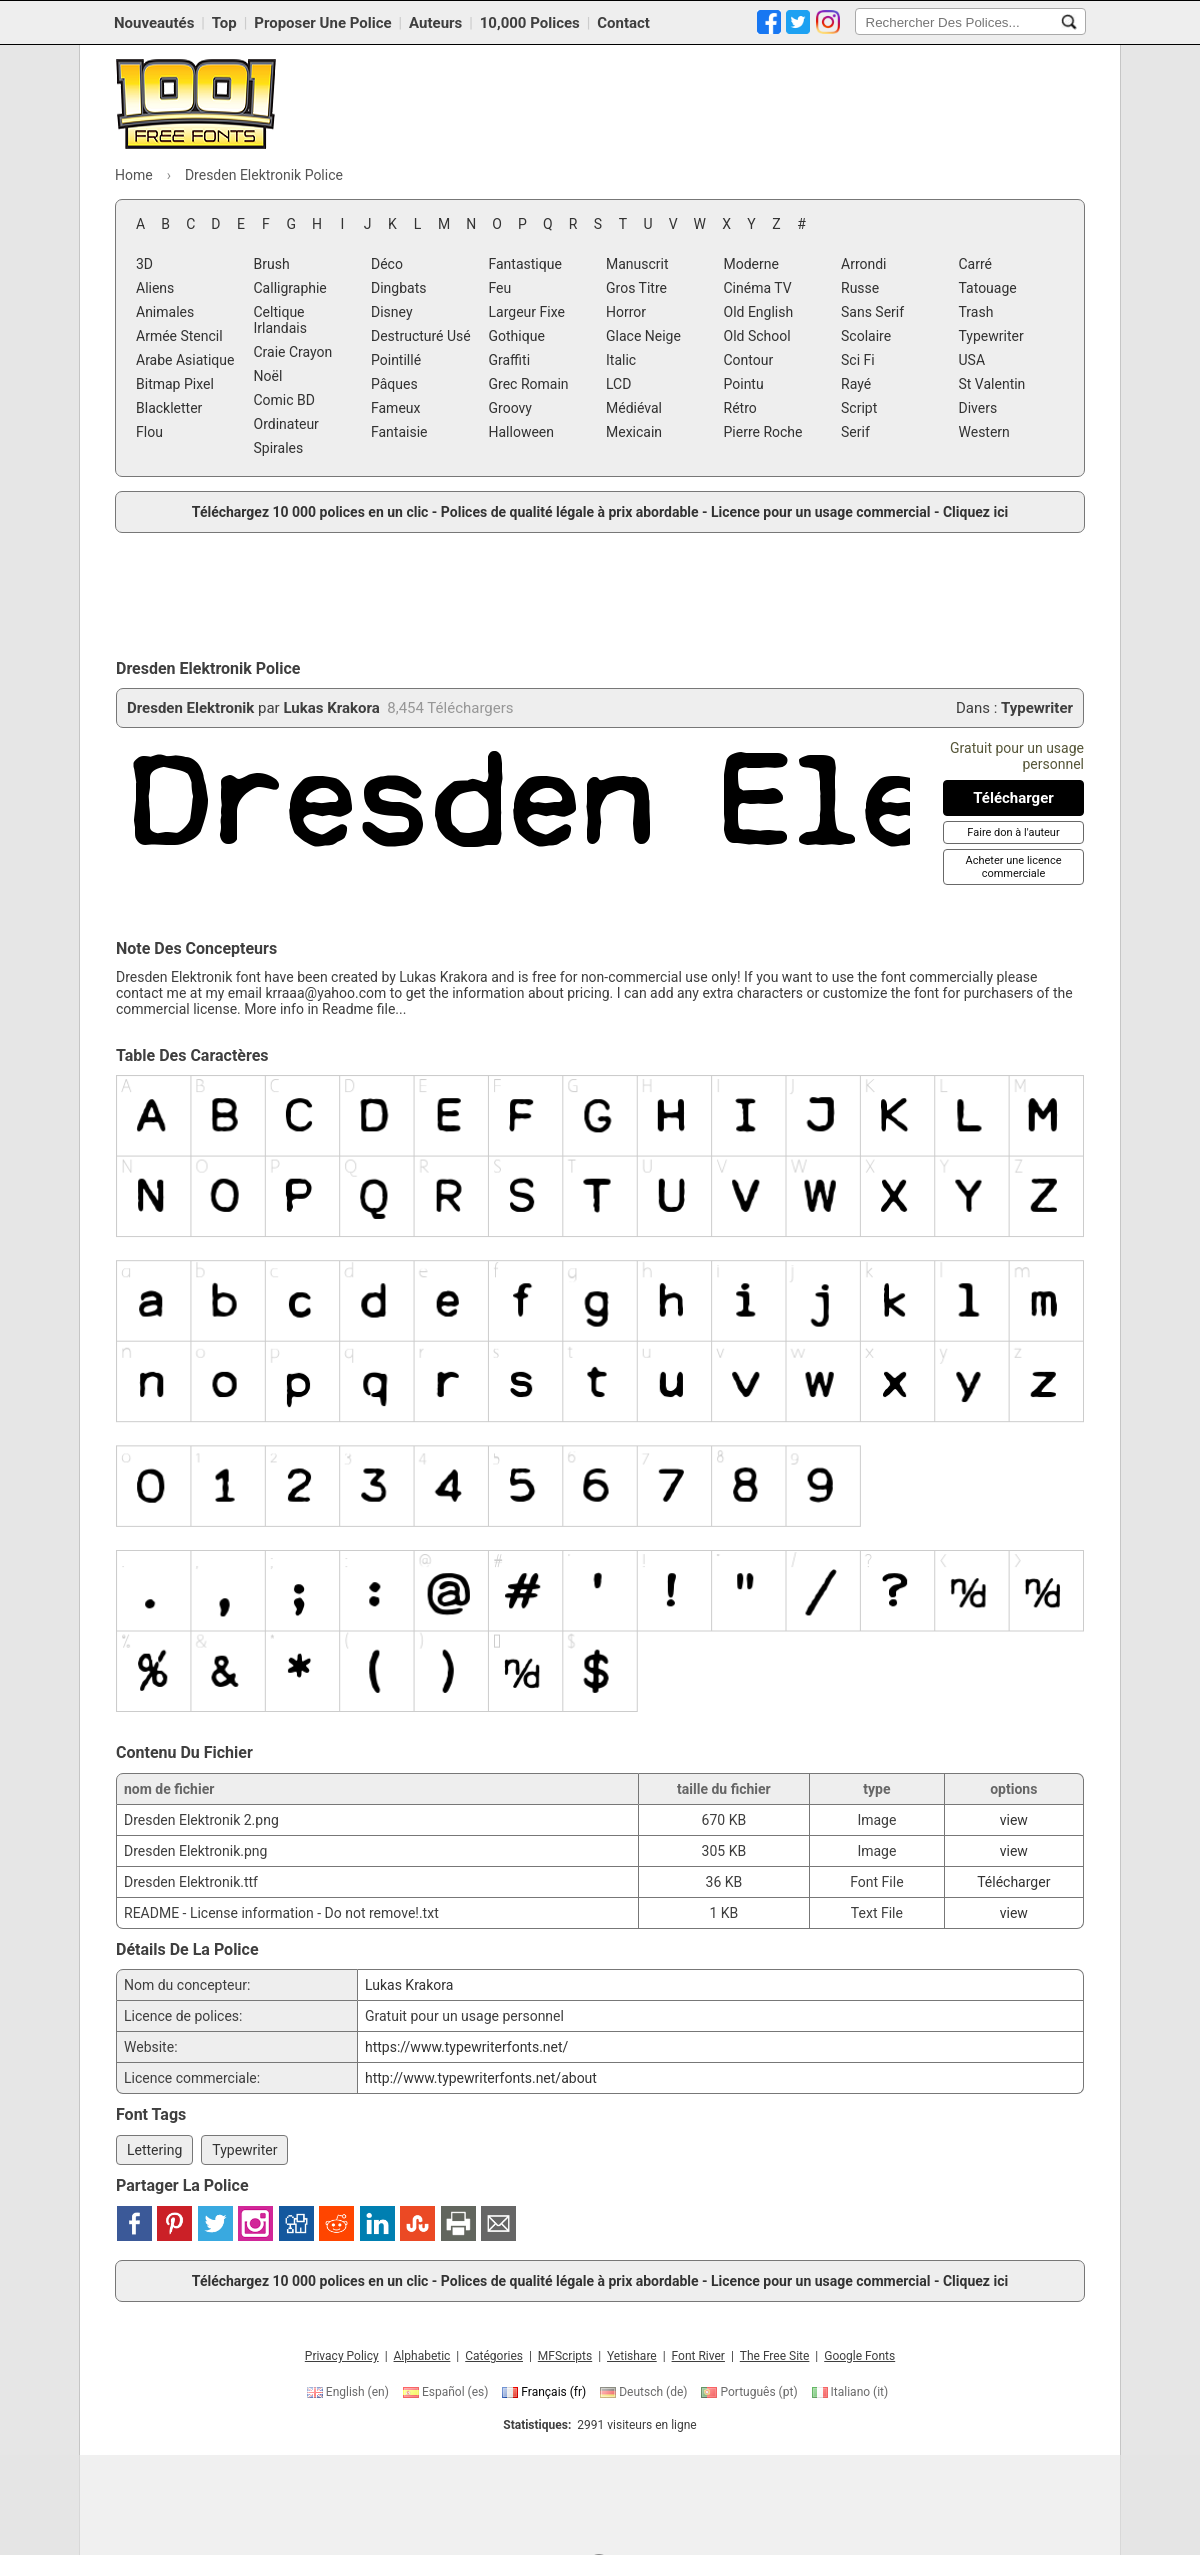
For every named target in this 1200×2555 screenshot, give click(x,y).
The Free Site (775, 2356)
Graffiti (510, 360)
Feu (500, 288)
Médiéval (634, 408)
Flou (149, 432)
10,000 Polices (530, 23)
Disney (392, 312)
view (1014, 1820)
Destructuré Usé (421, 336)
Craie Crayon (293, 352)
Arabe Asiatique (185, 360)
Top (224, 23)
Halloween (522, 432)
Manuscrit (637, 264)
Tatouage (988, 288)
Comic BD (285, 400)
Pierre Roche (763, 432)
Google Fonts (859, 2356)
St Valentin (992, 384)
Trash (976, 312)
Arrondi (864, 264)
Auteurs (435, 23)
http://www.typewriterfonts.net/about (481, 2078)
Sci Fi (858, 360)
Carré (976, 264)
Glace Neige (643, 336)
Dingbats (398, 288)
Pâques (394, 384)
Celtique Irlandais (280, 320)
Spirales (279, 448)
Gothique (517, 336)
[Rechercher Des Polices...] (1069, 22)
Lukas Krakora (331, 708)
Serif (855, 432)
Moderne (751, 264)
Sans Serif (872, 312)
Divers (978, 408)
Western (984, 432)
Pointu (744, 384)
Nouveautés (154, 23)
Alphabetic (422, 2356)
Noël (268, 376)
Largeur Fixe (527, 312)
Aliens (155, 288)
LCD (618, 384)
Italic (621, 360)
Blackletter (169, 408)
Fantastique (525, 264)
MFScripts (565, 2356)
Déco (387, 264)
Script (859, 408)
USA (972, 360)
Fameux (396, 408)
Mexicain (634, 432)
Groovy (510, 408)
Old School (757, 336)
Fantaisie (399, 432)
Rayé (856, 384)
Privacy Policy (342, 2356)
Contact (623, 23)
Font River (698, 2356)
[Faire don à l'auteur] (1013, 832)
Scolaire (866, 336)
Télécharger (1013, 1882)
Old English (759, 312)
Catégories (494, 2356)
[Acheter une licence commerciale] (1013, 867)
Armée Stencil (179, 336)
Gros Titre (636, 288)
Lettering (154, 2150)
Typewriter (991, 336)
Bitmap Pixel (175, 384)
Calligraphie (290, 288)
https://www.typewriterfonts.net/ (466, 2047)
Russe (860, 288)
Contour (749, 360)
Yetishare (632, 2356)
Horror (626, 312)
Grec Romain (529, 384)
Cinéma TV (758, 288)
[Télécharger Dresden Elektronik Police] (1013, 798)
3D (144, 264)
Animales (165, 312)
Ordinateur (286, 424)
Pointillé (396, 360)
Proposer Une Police (322, 23)
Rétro (740, 408)
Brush (272, 264)
